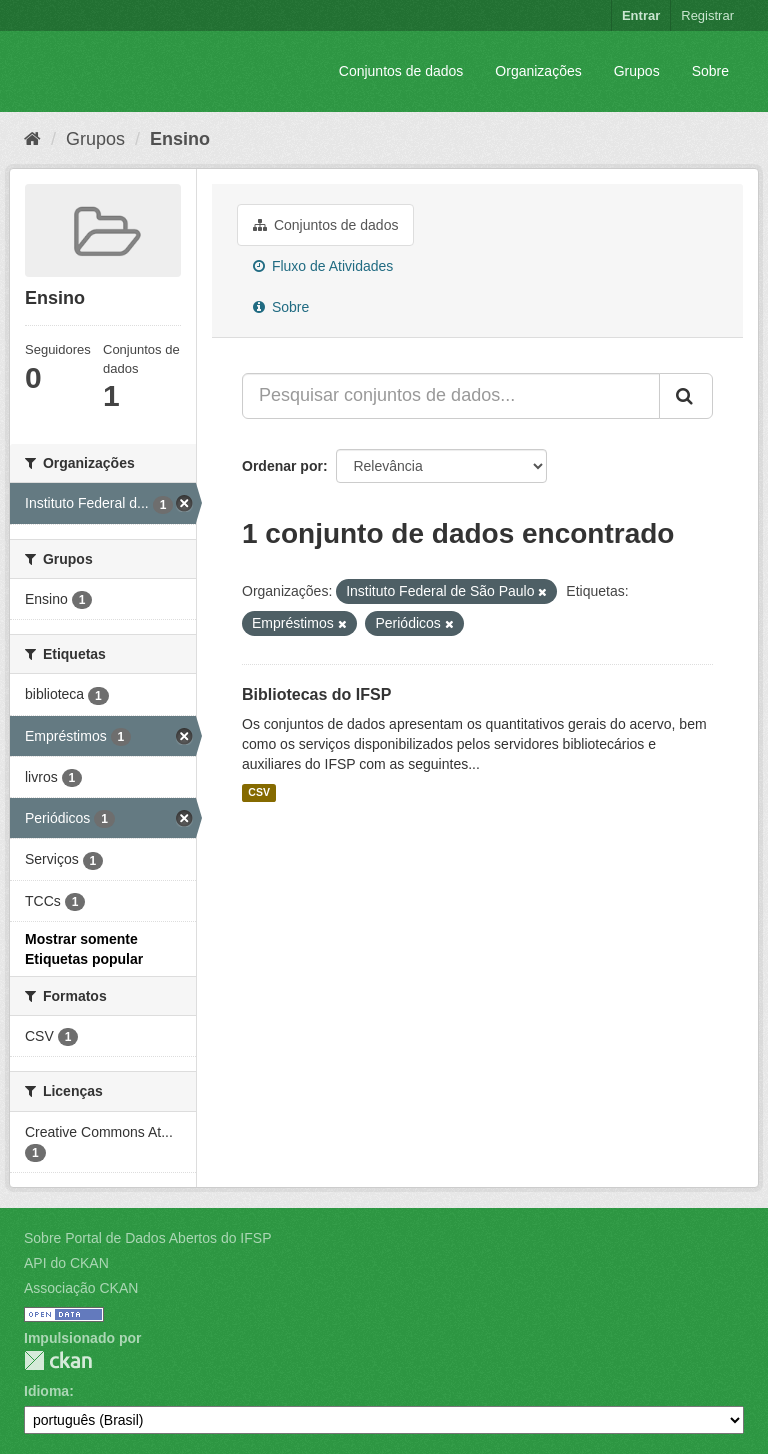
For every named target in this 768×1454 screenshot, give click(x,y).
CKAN (58, 1360)
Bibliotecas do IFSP (316, 694)
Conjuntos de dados (401, 71)
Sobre (710, 71)
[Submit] (686, 396)
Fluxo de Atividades (323, 266)
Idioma (46, 1391)
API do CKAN (66, 1263)
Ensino (180, 139)
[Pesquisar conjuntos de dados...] (451, 396)
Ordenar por (282, 466)
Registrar (707, 15)
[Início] (32, 139)
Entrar (641, 15)
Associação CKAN (81, 1288)
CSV (259, 793)
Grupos (637, 71)
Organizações (538, 71)
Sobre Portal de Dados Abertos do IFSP (147, 1238)
